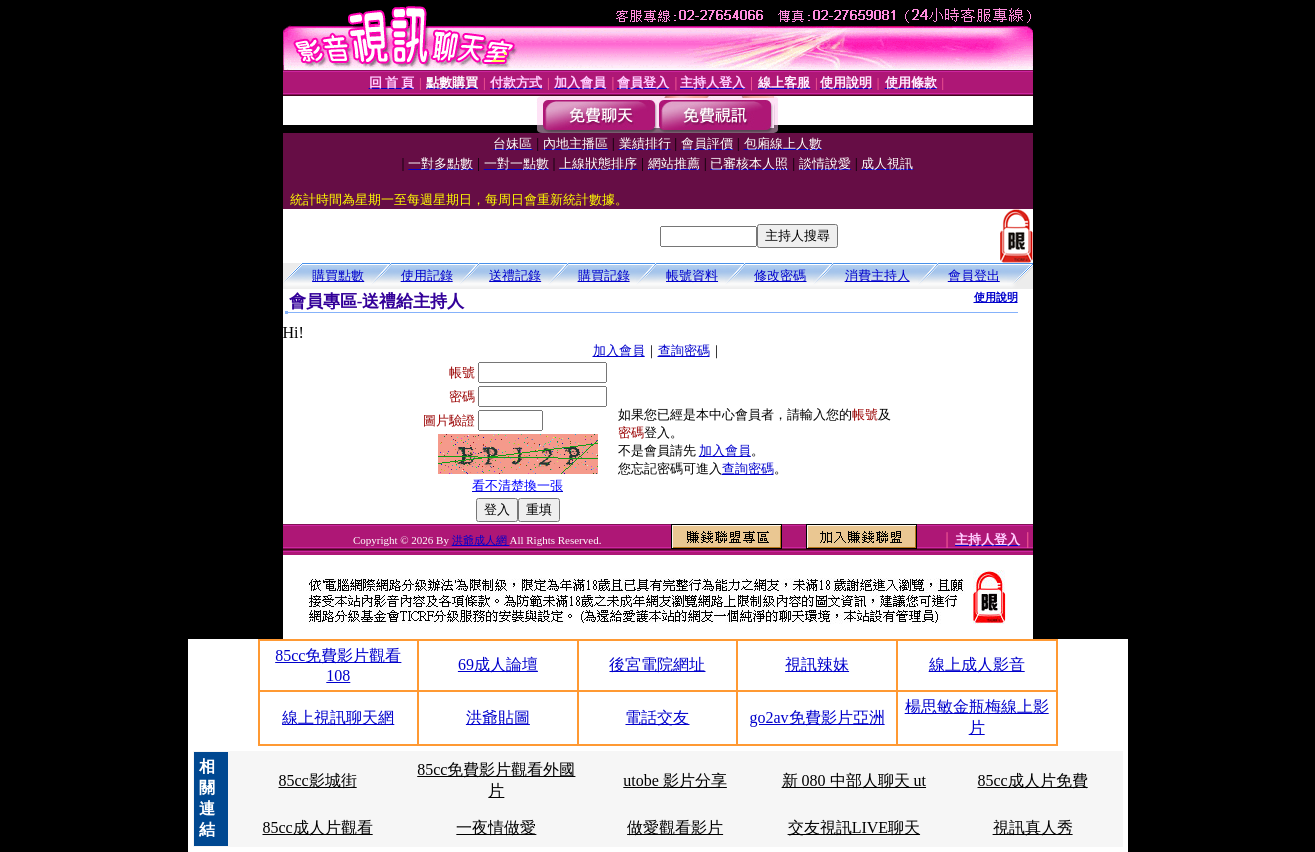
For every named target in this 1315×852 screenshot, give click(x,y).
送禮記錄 (515, 275)
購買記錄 (604, 275)
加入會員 (619, 350)
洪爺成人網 (481, 540)
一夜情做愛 (496, 827)
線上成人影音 (977, 664)
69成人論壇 (498, 664)
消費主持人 (877, 275)
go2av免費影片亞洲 (817, 717)
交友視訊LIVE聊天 (854, 827)
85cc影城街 (317, 780)
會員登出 (974, 275)
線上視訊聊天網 (338, 717)
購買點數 (338, 275)
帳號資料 (692, 275)
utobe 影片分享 (675, 780)
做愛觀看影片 (675, 827)
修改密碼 (780, 275)
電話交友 (657, 717)
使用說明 (996, 297)
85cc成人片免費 (1033, 780)
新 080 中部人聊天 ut (854, 780)
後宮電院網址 (657, 664)
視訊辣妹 (817, 664)
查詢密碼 (684, 350)
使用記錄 (427, 275)
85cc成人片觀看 (317, 827)
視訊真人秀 (1033, 827)
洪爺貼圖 (498, 717)
